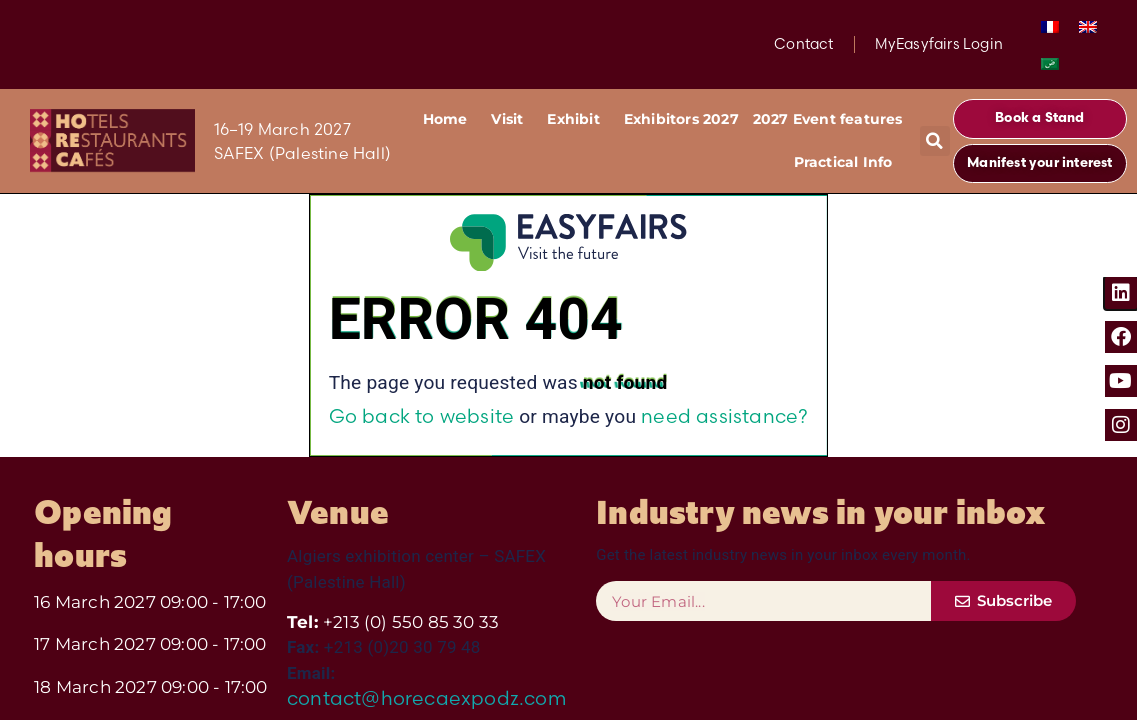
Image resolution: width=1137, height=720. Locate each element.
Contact (803, 44)
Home (450, 120)
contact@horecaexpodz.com (426, 698)
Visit (512, 120)
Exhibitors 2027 (681, 119)
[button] (935, 141)
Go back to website (422, 416)
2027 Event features (828, 119)
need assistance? (724, 416)
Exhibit (578, 120)
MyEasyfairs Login (939, 44)
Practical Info (848, 163)
